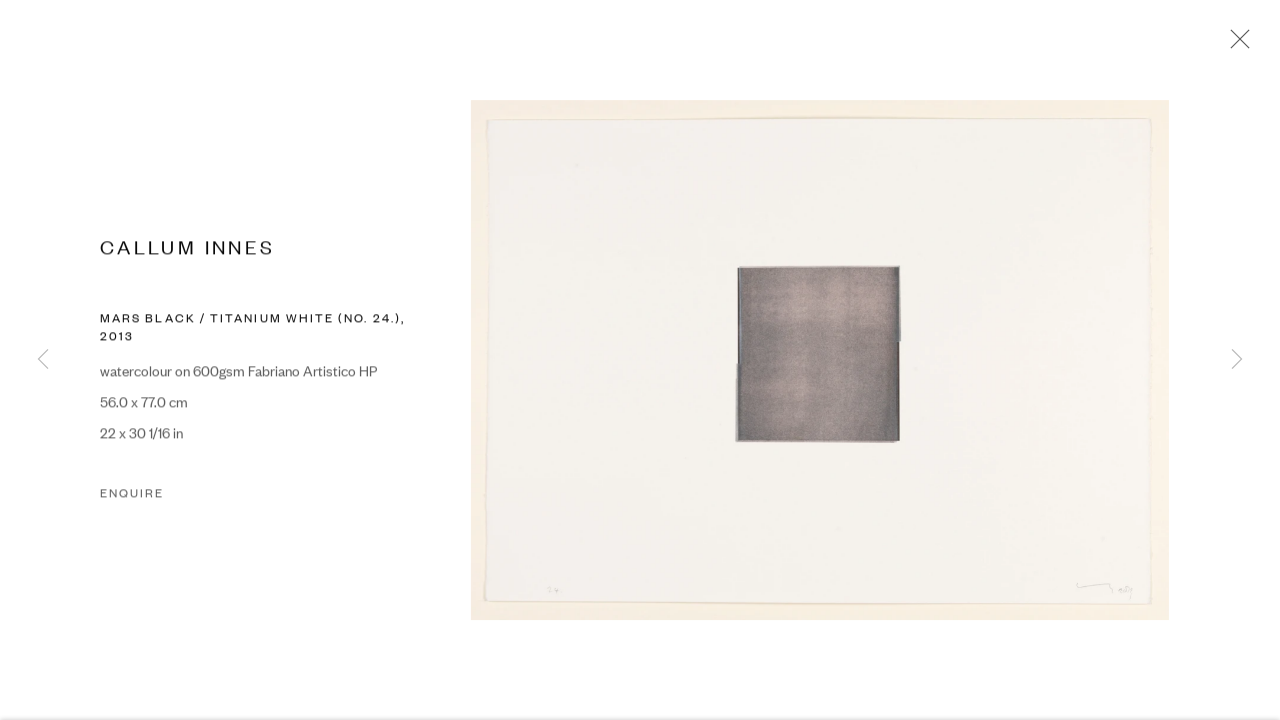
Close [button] (1235, 45)
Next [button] (1237, 360)
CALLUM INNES (187, 247)
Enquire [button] (132, 494)
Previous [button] (43, 360)
